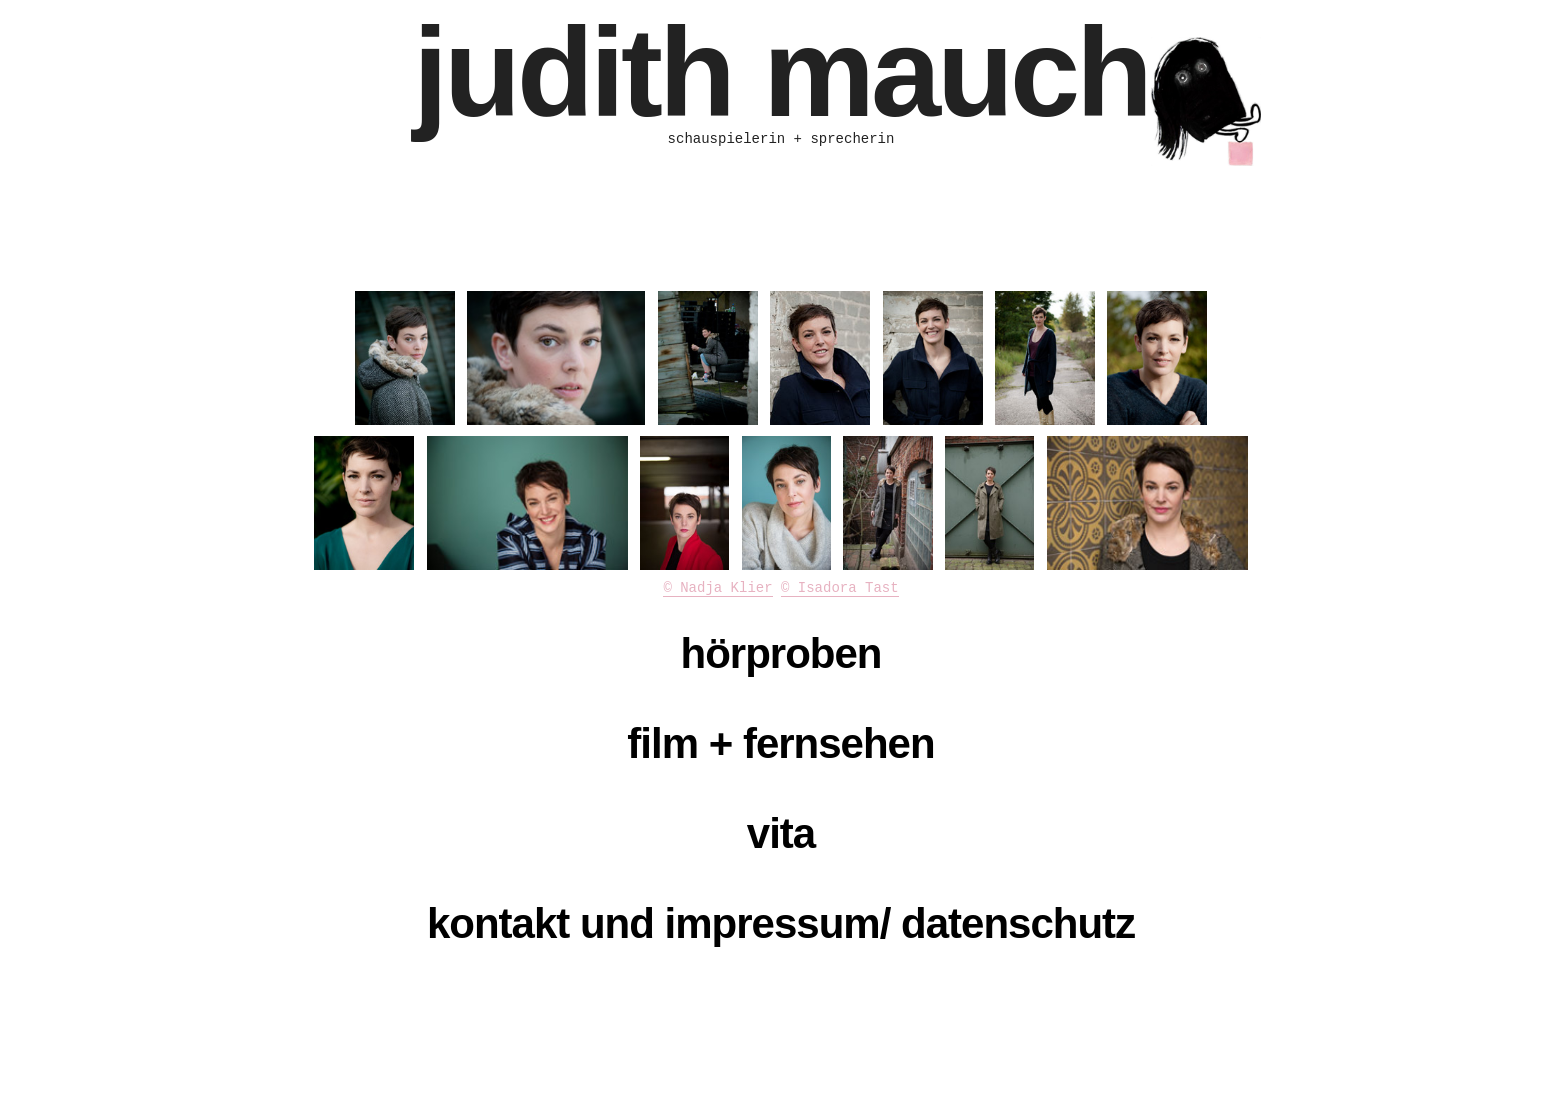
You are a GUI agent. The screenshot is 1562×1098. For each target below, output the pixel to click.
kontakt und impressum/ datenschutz (781, 923)
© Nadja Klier (717, 588)
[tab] (781, 654)
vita (781, 833)
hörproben (781, 653)
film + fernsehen (780, 743)
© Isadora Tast (840, 588)
